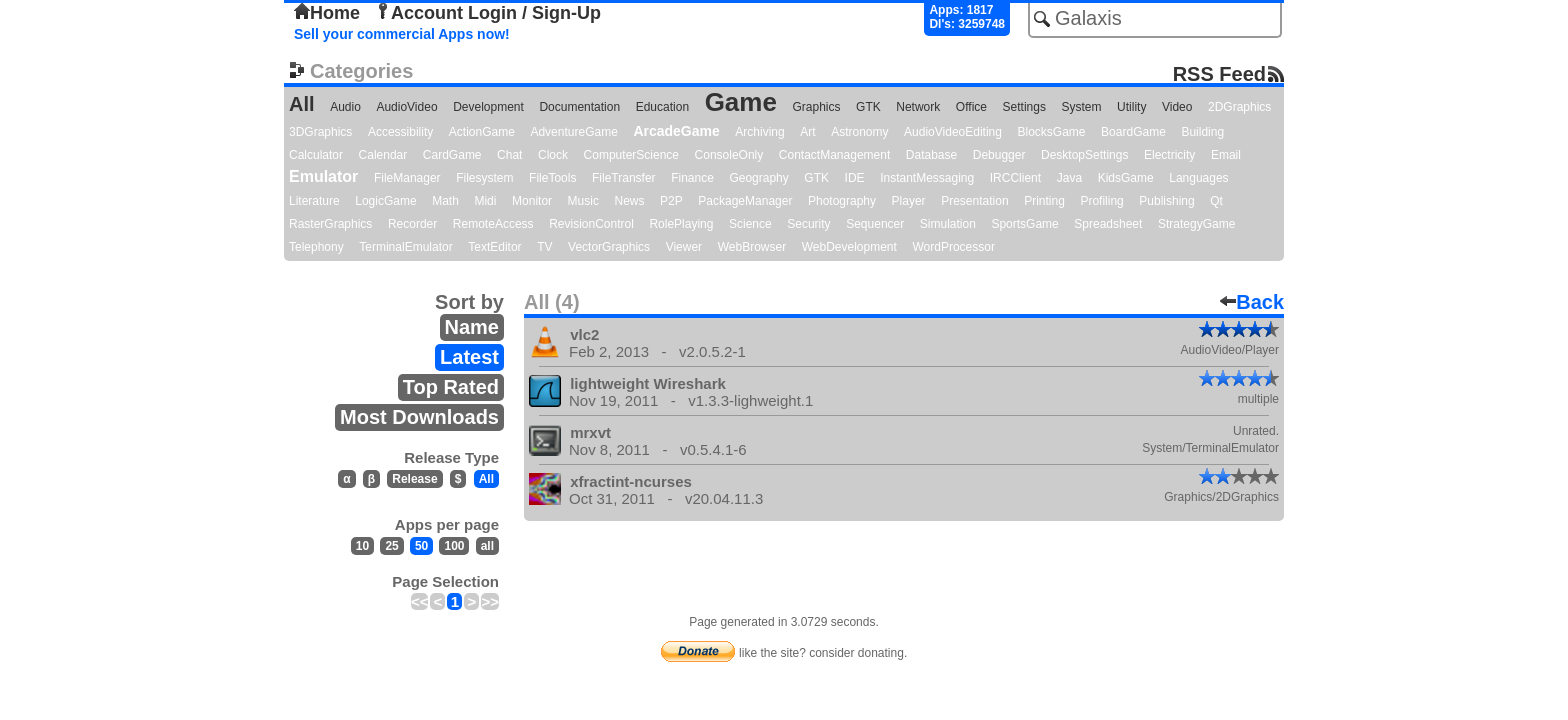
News (630, 201)
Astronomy (859, 132)
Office (971, 107)
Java (1069, 178)
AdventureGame (573, 132)
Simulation (948, 224)
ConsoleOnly (729, 155)
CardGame (452, 155)
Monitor (532, 201)
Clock (553, 155)
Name (472, 327)
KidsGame (1126, 178)
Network (918, 107)
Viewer (684, 247)
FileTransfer (624, 178)
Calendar (383, 155)
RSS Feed (1219, 73)
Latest (469, 357)
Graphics (816, 107)
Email (1226, 155)
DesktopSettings (1084, 155)
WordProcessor (953, 247)
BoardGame (1133, 132)
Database (931, 155)
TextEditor (494, 247)
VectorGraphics (609, 247)
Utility (1131, 107)
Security (808, 224)
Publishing (1166, 201)
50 (421, 546)
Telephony (316, 247)
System (1081, 107)
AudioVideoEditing (953, 132)
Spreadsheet (1108, 224)
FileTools (552, 178)
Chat (509, 155)
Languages (1198, 178)
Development (488, 107)
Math (445, 201)
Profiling (1101, 201)
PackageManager (745, 201)
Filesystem (484, 178)
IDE (855, 178)
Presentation (974, 201)
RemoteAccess (493, 224)
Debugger (999, 155)
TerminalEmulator (405, 247)
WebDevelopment (849, 247)
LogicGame (385, 201)
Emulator (323, 176)
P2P (671, 201)
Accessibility (400, 132)
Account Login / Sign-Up (488, 13)
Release (414, 479)
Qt (1216, 201)
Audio (345, 107)
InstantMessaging (927, 178)
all (487, 546)
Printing (1044, 201)
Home (327, 13)
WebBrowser (752, 247)
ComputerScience (631, 155)
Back (1252, 302)
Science (750, 224)
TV (544, 247)
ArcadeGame (676, 131)
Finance (692, 178)
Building (1202, 132)
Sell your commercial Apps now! (402, 34)
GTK (868, 107)
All (302, 104)
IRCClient (1015, 178)
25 (391, 546)
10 (362, 546)
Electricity (1169, 155)
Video (1177, 107)
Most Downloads (419, 417)
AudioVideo (406, 107)
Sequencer (875, 224)
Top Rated (451, 387)
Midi (485, 201)
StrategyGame (1196, 224)
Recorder (412, 224)
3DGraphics (320, 132)
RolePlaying (681, 224)
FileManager (407, 178)
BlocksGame (1052, 132)
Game (741, 102)
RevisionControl (591, 224)
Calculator (316, 155)
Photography (842, 201)
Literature (314, 201)
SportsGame (1024, 224)
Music (583, 201)
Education (662, 107)
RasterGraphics (330, 224)
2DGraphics (1239, 107)
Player (909, 201)
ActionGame (482, 132)
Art (807, 132)
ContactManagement (834, 155)
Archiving (759, 132)
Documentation (579, 107)
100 (454, 546)
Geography (758, 178)
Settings (1024, 107)
